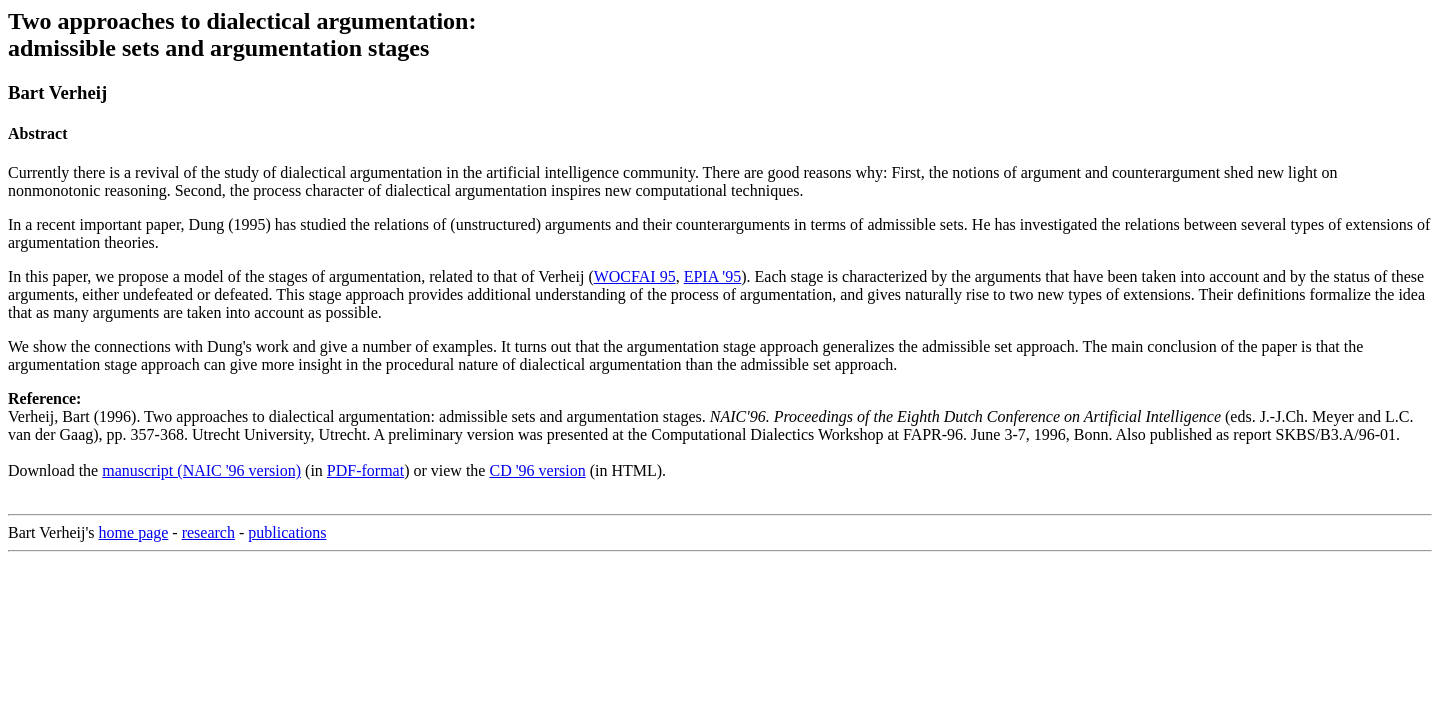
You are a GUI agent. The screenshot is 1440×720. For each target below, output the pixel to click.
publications (287, 532)
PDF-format (365, 470)
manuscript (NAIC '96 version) (201, 470)
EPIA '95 (713, 276)
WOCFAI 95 (635, 276)
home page (134, 532)
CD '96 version (537, 470)
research (208, 532)
